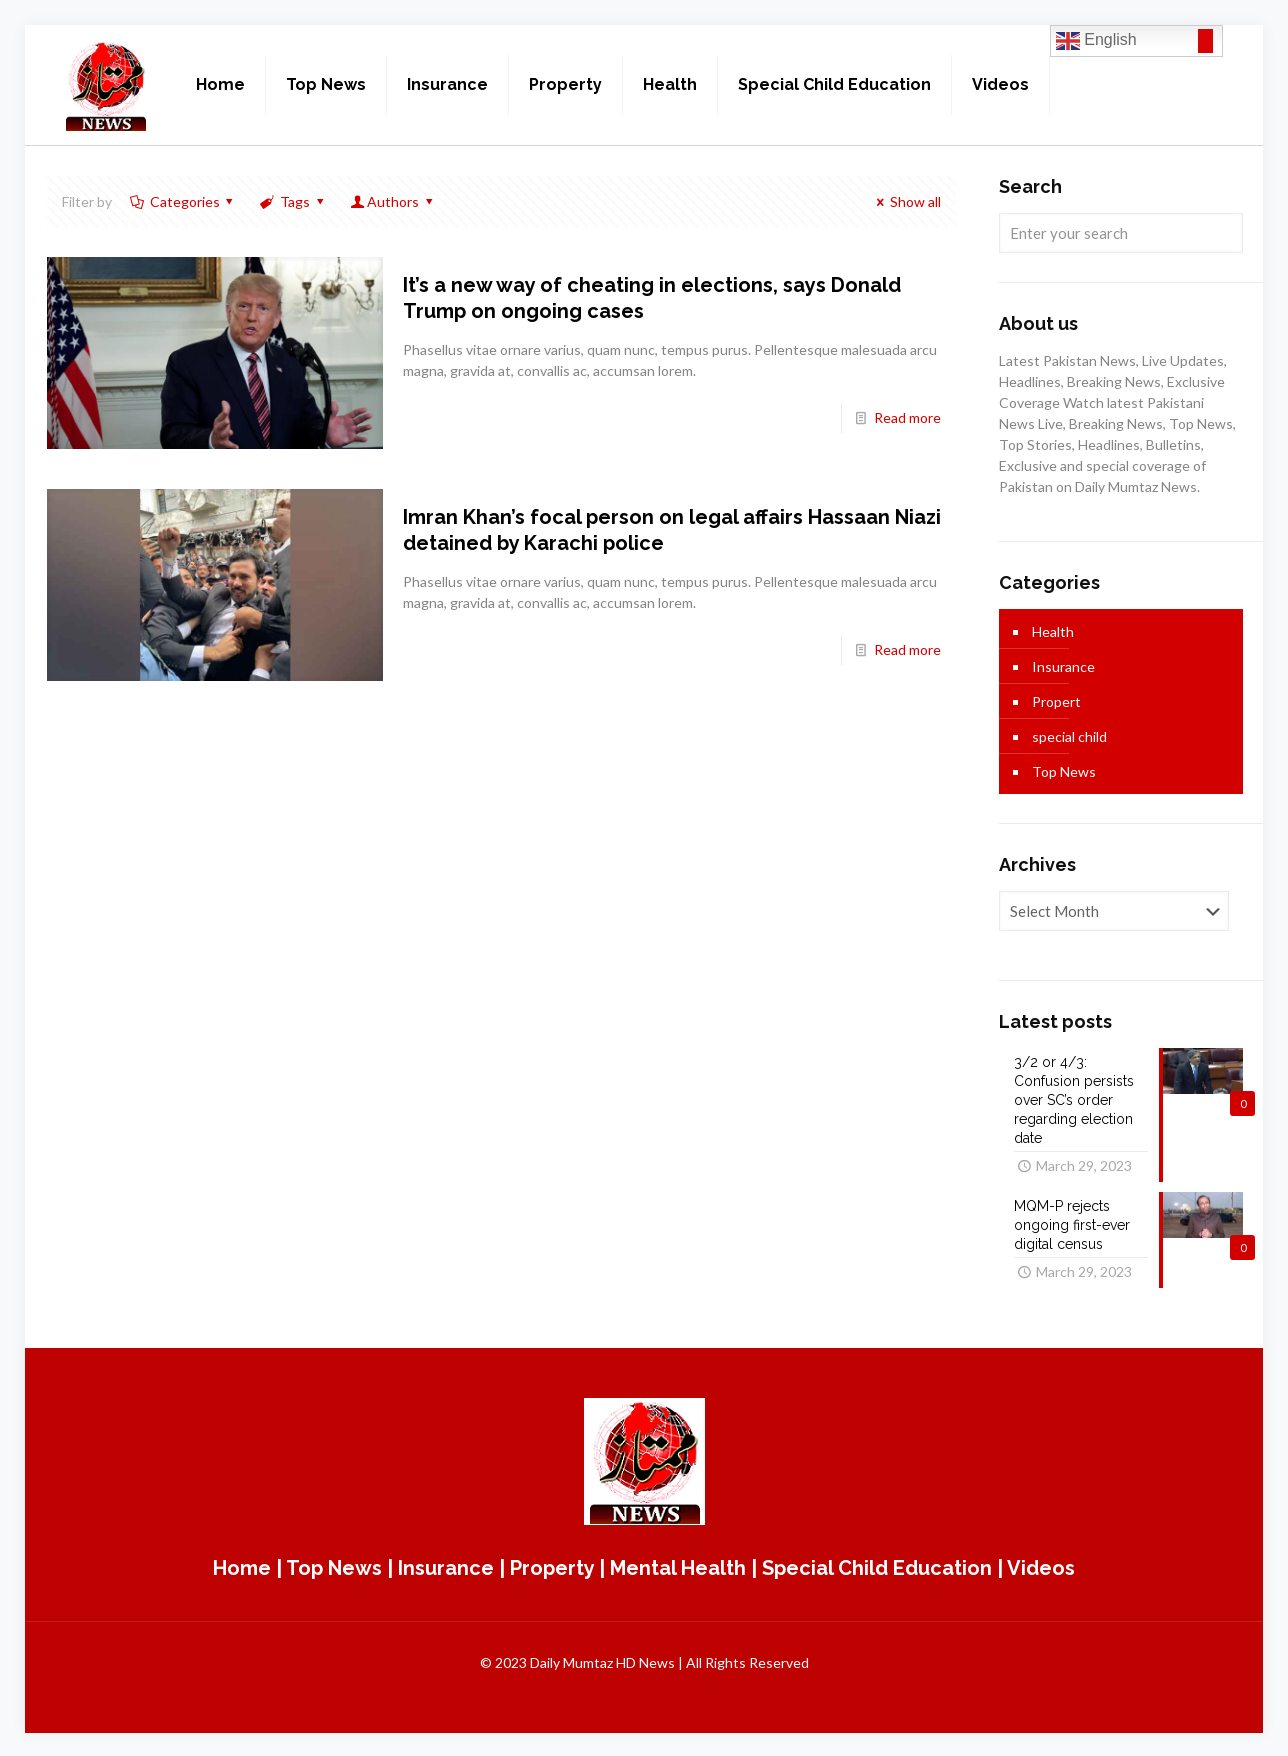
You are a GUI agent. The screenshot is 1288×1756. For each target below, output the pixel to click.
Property (552, 1566)
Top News (1064, 771)
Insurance (1063, 666)
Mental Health (678, 1566)
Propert (1056, 701)
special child (1069, 736)
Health (1053, 631)
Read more (907, 417)
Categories (183, 201)
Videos (1041, 1566)
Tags (293, 201)
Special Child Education (877, 1566)
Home (242, 1566)
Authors (392, 201)
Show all (906, 201)
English (1096, 41)
